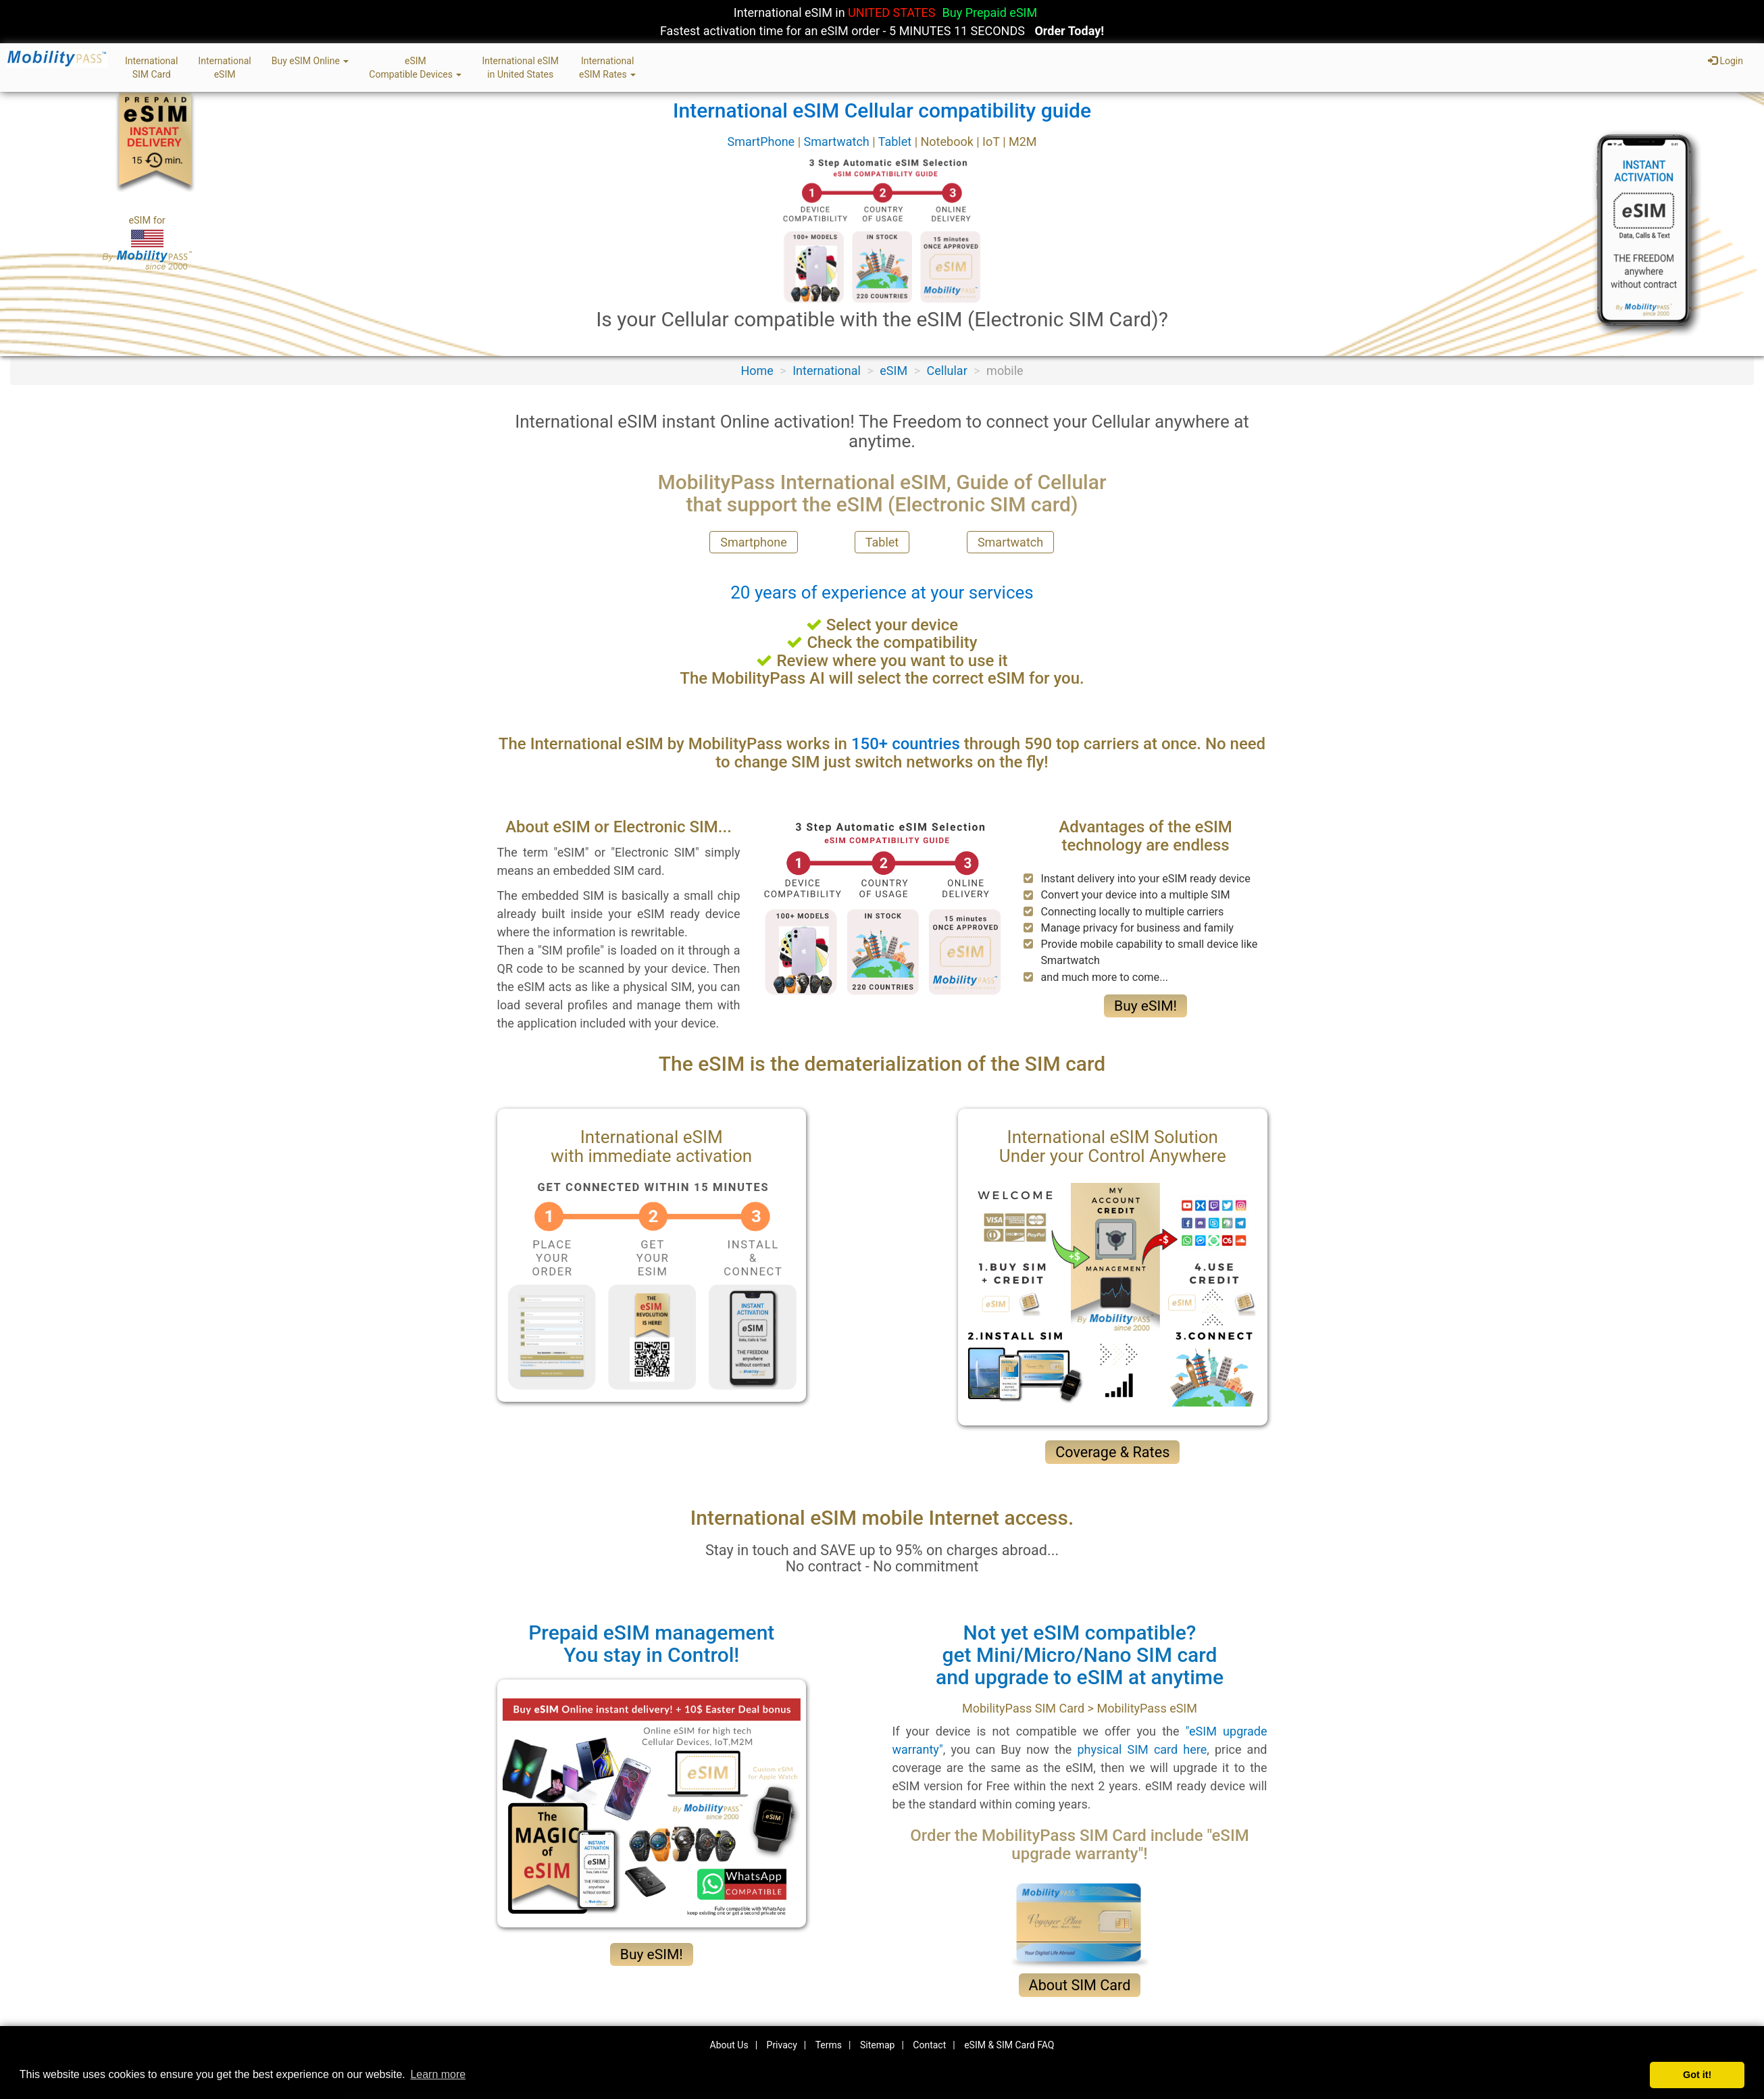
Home (756, 370)
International (826, 370)
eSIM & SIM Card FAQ (1009, 2045)
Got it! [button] (1697, 2074)
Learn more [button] (437, 2074)
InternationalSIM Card (151, 67)
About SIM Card (1080, 1985)
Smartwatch (837, 141)
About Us (729, 2045)
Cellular (947, 370)
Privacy (782, 2045)
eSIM (893, 370)
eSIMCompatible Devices (415, 67)
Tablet (896, 141)
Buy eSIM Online (310, 60)
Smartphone (753, 542)
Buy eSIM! (1145, 1006)
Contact (929, 2045)
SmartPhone (762, 141)
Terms (828, 2045)
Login (1725, 60)
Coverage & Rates (1112, 1452)
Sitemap (877, 2045)
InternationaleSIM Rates (607, 67)
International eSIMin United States (520, 67)
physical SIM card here (1142, 1749)
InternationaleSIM (224, 67)
